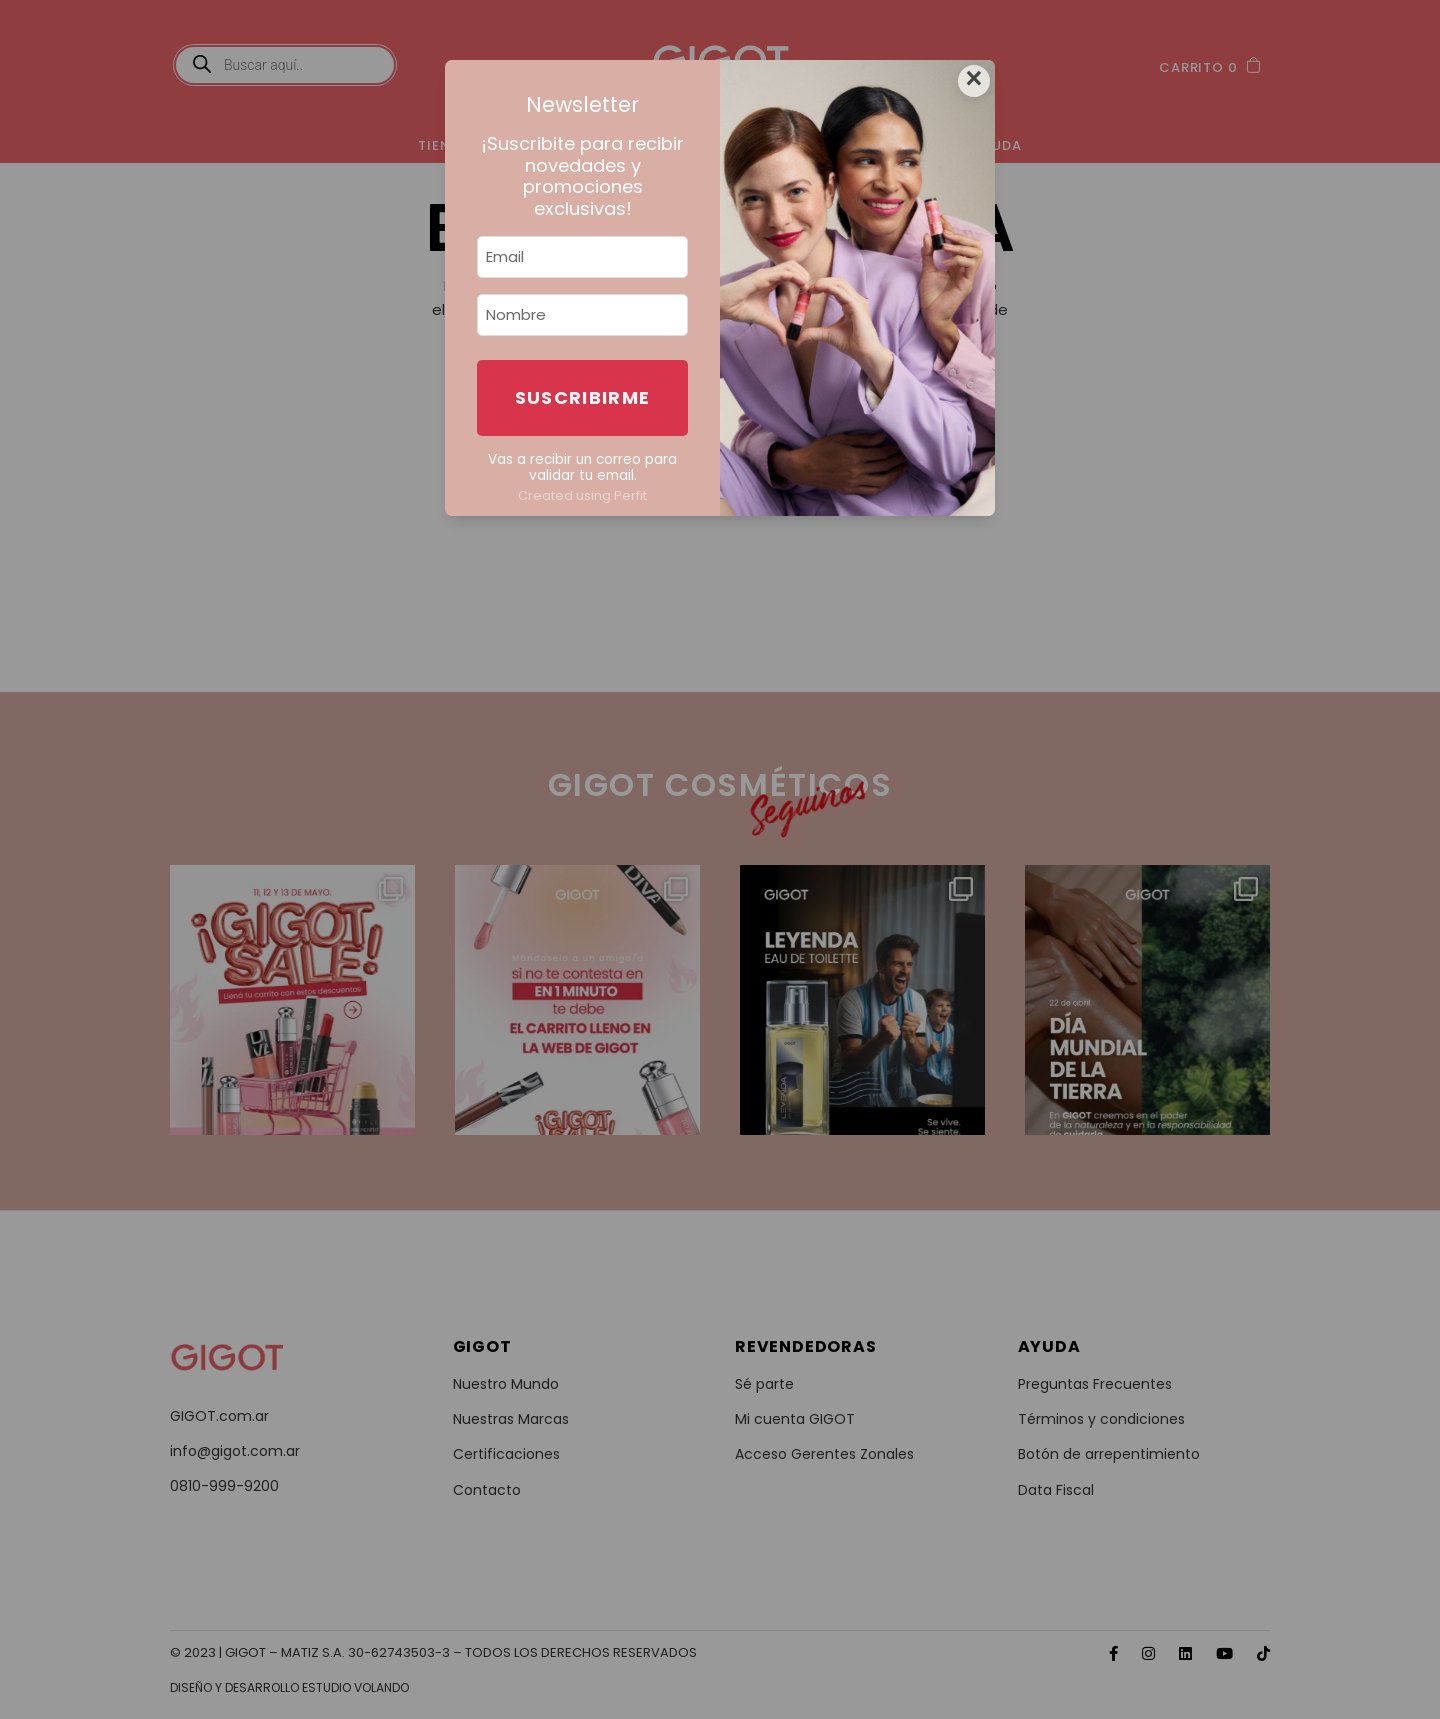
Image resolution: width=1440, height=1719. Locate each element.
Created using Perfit (582, 495)
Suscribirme (583, 397)
